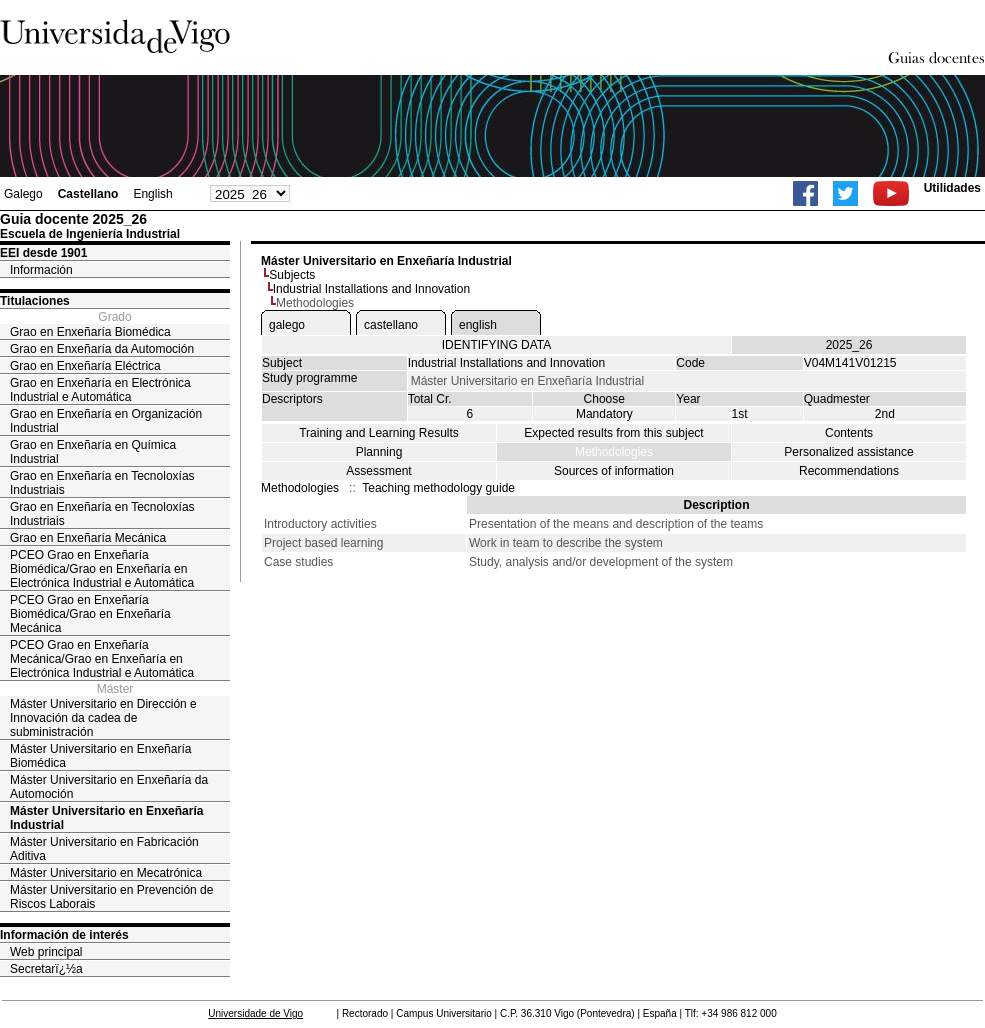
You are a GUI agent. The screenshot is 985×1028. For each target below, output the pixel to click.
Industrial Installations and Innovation (371, 289)
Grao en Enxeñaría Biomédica (90, 332)
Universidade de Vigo (255, 1013)
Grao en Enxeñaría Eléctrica (85, 366)
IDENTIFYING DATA (497, 345)
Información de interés (64, 935)
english (478, 325)
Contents (849, 433)
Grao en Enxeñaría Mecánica (88, 538)
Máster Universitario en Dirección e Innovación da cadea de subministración (103, 718)
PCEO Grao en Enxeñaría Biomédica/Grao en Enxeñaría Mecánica (90, 614)
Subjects (292, 275)
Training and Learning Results (379, 433)
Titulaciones (35, 301)
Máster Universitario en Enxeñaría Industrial (106, 818)
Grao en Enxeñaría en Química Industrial (93, 452)
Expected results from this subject (613, 433)
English (152, 194)
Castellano (88, 194)
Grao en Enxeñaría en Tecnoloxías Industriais (102, 483)
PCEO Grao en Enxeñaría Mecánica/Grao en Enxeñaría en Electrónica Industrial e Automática (102, 659)
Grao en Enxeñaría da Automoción (102, 349)
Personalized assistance (848, 452)
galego (287, 325)
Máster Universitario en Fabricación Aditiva (104, 849)
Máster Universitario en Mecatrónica (106, 873)
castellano (391, 325)
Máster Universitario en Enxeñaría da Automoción (109, 787)
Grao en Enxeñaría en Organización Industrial (106, 421)
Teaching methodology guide (438, 488)
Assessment (378, 471)
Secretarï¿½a (46, 969)
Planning (379, 452)
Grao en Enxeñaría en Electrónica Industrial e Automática (100, 390)
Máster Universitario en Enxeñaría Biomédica (100, 756)
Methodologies (614, 452)
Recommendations (849, 471)
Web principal (46, 952)
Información (41, 270)
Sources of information (614, 471)
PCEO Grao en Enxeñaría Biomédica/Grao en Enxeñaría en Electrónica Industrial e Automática (102, 569)
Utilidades (952, 188)
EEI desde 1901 (43, 253)
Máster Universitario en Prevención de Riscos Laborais (111, 897)
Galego (23, 194)
